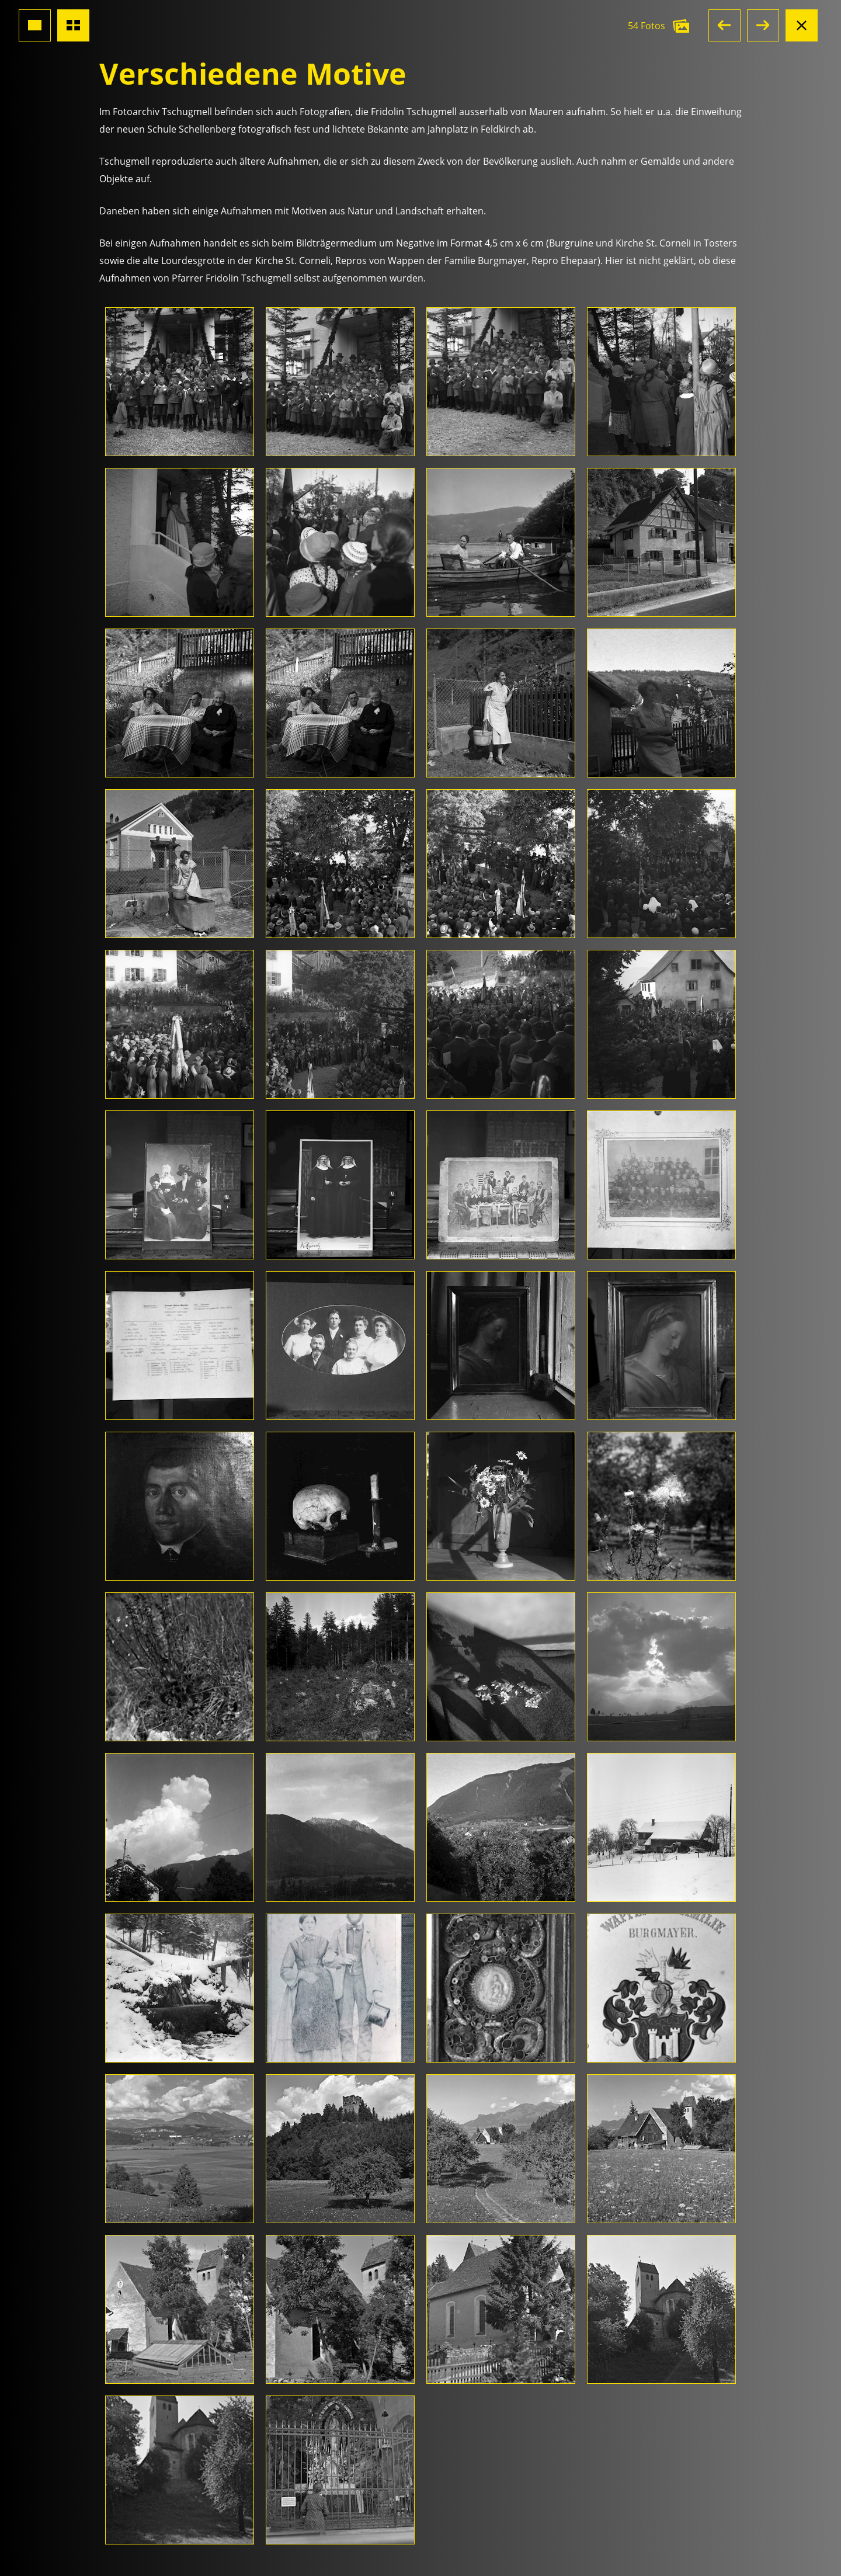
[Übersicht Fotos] (73, 25)
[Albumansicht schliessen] (802, 25)
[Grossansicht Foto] (35, 25)
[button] (724, 25)
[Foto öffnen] (179, 381)
